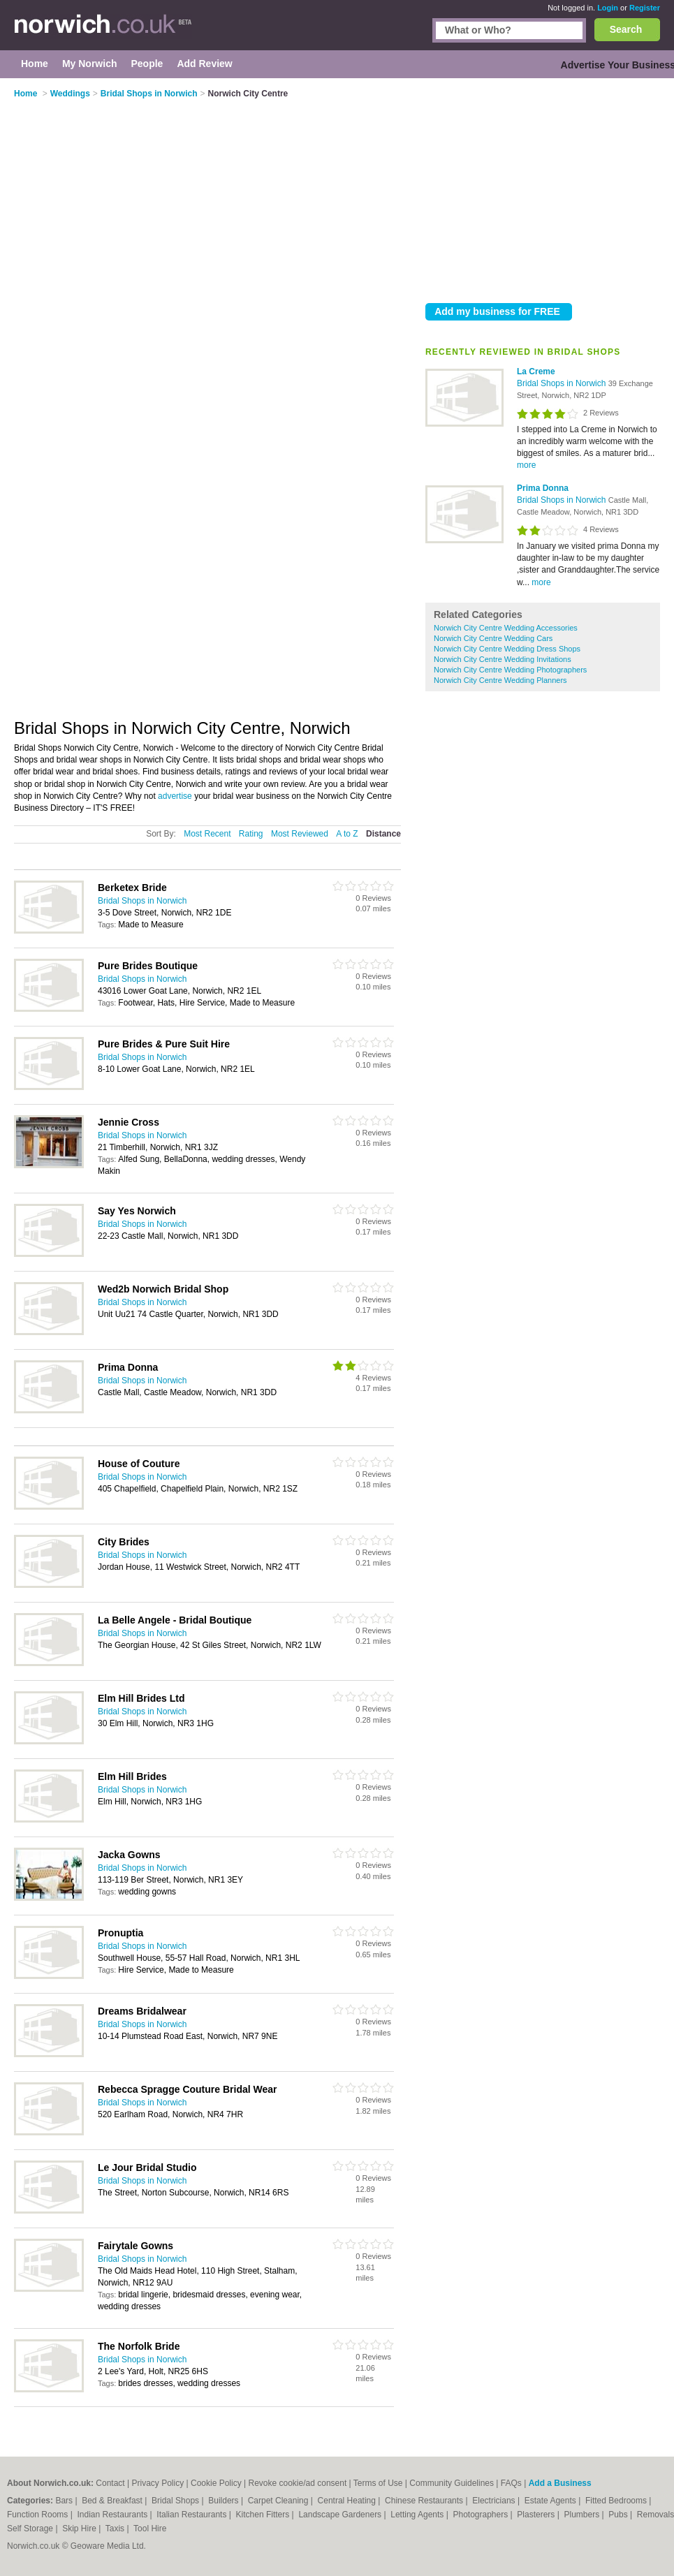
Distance (383, 834)
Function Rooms (39, 2514)
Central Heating (348, 2500)
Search (626, 29)
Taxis (116, 2528)
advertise (175, 796)
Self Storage (31, 2528)
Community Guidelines (451, 2483)
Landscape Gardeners (340, 2514)
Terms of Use (378, 2483)
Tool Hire (149, 2528)
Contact (110, 2483)
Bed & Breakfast (113, 2500)
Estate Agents (551, 2500)
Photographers (481, 2514)
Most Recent (207, 834)
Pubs (619, 2514)
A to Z (347, 834)
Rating (251, 834)
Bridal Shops (176, 2500)
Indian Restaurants (114, 2514)
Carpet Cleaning (279, 2500)
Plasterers (537, 2514)
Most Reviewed (299, 834)
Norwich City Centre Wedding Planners (500, 680)
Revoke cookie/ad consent (297, 2483)
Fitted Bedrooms (617, 2500)
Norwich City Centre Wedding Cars (493, 638)
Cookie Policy (216, 2483)
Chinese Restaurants (425, 2500)
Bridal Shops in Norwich (562, 383)
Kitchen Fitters (264, 2514)
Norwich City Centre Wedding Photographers (510, 669)
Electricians (495, 2500)
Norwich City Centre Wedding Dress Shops (507, 649)
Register (644, 7)
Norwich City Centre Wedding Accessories (506, 628)
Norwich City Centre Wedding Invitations (502, 659)
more (526, 465)
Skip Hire (80, 2528)
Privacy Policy (158, 2483)
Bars (65, 2500)
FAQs (511, 2483)
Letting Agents (418, 2514)
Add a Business (560, 2483)
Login (607, 7)
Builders (224, 2500)
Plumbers (582, 2514)
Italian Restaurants (192, 2514)
